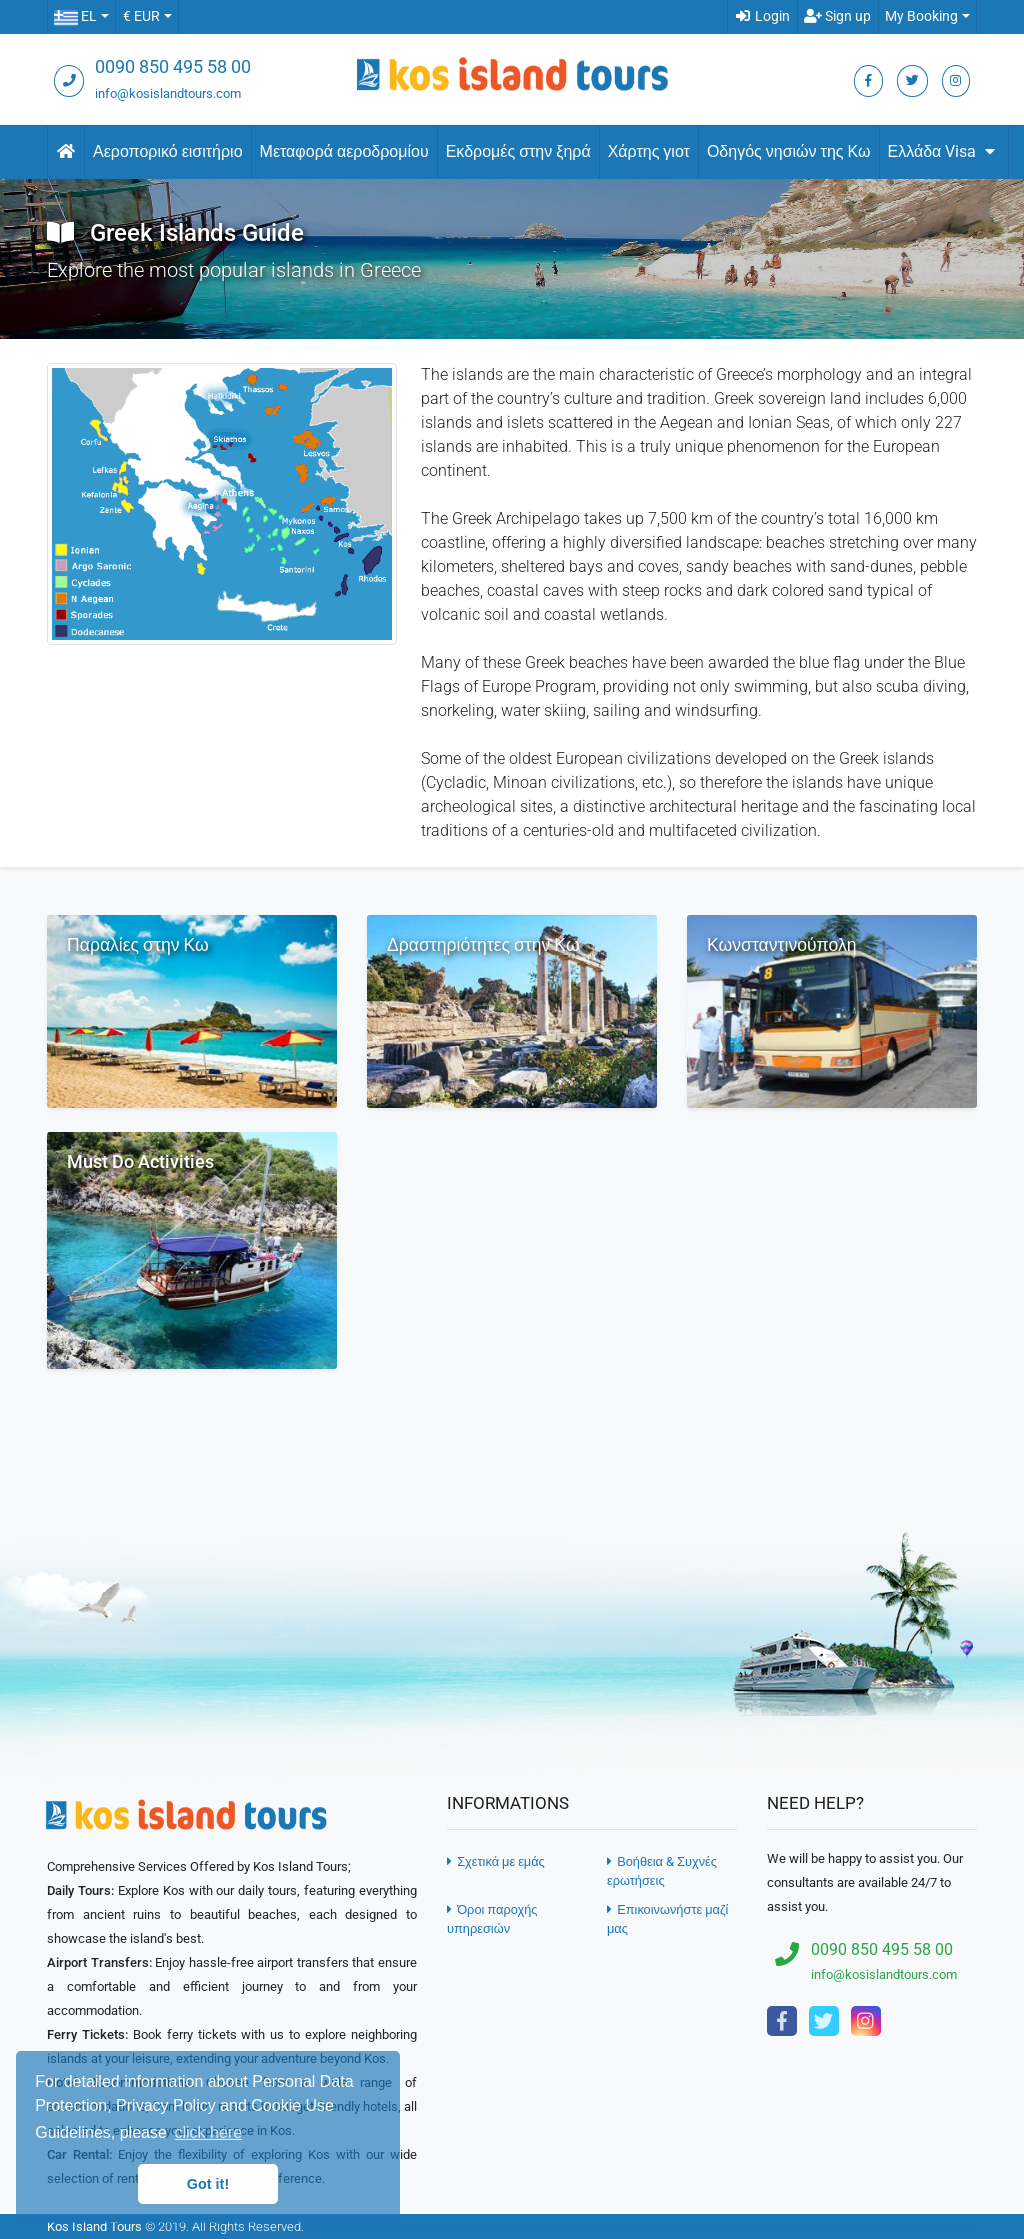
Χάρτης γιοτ (649, 151)
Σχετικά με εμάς (496, 1861)
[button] (81, 17)
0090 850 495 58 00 (173, 67)
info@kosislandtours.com (168, 93)
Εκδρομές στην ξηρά (518, 151)
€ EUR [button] (141, 16)
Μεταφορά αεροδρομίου (344, 151)
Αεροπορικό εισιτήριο (168, 151)
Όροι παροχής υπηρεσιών (492, 1919)
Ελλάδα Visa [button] (944, 151)
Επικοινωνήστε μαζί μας (667, 1919)
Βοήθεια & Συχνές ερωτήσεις (662, 1871)
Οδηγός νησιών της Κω (789, 151)
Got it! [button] (208, 2184)
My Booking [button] (921, 16)
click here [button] (208, 2132)
